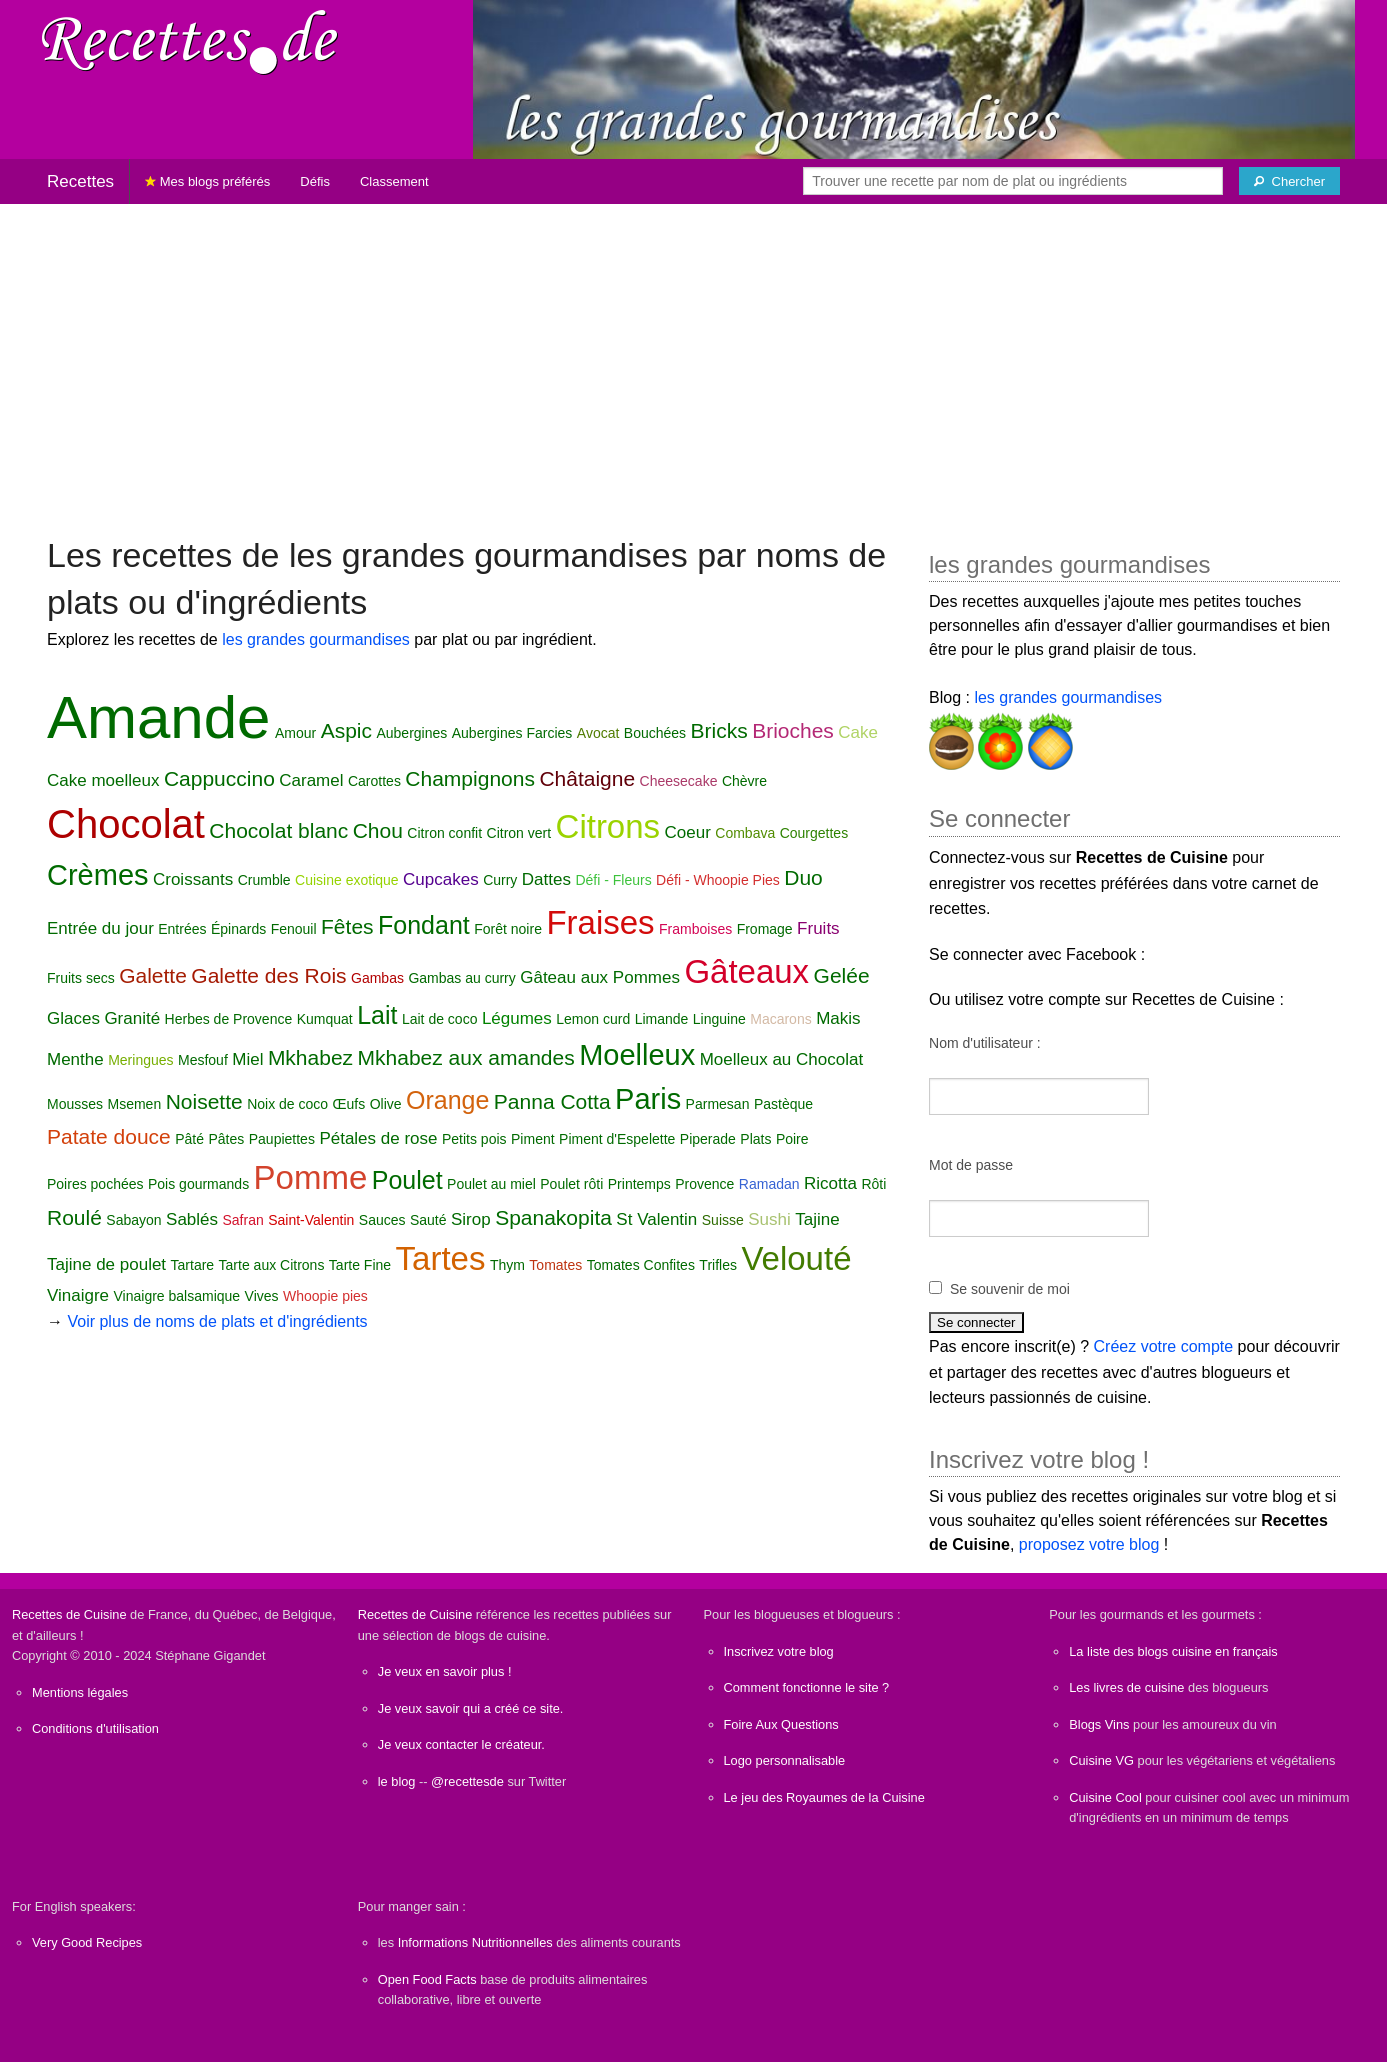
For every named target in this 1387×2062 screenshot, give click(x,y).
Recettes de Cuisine (69, 1614)
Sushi (769, 1219)
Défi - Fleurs (613, 880)
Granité (132, 1018)
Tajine (817, 1219)
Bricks (719, 730)
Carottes (374, 781)
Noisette (204, 1101)
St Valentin (656, 1219)
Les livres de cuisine (1126, 1687)
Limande (662, 1019)
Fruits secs (81, 978)
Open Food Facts (427, 1979)
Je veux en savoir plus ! (445, 1671)
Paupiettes (282, 1139)
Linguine (719, 1019)
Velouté (796, 1258)
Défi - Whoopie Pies (718, 880)
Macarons (780, 1019)
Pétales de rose (378, 1138)
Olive (386, 1104)
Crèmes (98, 875)
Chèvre (744, 781)
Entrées (182, 929)
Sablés (192, 1219)
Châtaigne (587, 778)
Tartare (193, 1265)
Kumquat (325, 1019)
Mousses (75, 1104)
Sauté (428, 1220)
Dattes (546, 879)
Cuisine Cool (1105, 1797)
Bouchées (655, 733)
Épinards (238, 929)
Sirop (471, 1219)
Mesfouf (203, 1060)
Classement (394, 181)
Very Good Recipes (87, 1942)
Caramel (311, 780)
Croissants (193, 879)
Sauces (382, 1220)
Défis (315, 181)
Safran (243, 1220)
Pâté (189, 1139)
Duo (803, 877)
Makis (838, 1018)
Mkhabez (310, 1057)
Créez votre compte (1164, 1346)
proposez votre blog (1089, 1544)
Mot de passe (971, 1165)
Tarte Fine (360, 1265)
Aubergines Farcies (512, 733)
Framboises (695, 929)
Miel (247, 1059)
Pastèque (783, 1104)
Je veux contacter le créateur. (461, 1744)
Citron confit (444, 833)
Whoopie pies (325, 1296)
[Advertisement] (694, 360)
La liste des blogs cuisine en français (1173, 1651)
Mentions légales (80, 1692)
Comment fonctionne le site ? (807, 1687)
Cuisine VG (1101, 1760)
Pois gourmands (198, 1184)
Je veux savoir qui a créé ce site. (471, 1708)
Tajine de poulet (106, 1264)
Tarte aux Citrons (272, 1265)
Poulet (407, 1180)
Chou (378, 830)
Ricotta (830, 1183)
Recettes (80, 181)
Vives (262, 1296)
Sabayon (133, 1220)
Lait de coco (440, 1019)
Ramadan (769, 1184)
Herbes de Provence (229, 1019)
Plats (755, 1139)
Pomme (311, 1177)
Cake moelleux (103, 780)
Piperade (708, 1139)
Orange (447, 1100)
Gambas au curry (461, 978)
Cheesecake (679, 781)
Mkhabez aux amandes (466, 1057)
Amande (158, 717)
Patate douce (109, 1136)
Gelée (842, 975)
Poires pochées (95, 1184)
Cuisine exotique (347, 880)
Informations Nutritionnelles (475, 1942)
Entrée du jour (100, 928)
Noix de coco (287, 1104)
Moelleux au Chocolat (781, 1059)
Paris (648, 1099)
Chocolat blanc (278, 830)
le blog (397, 1781)
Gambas (377, 978)
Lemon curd (593, 1019)
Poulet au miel (491, 1184)
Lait (377, 1015)
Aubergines (411, 733)
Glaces (73, 1018)
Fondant (424, 925)
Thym (507, 1265)
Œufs (349, 1104)
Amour (295, 733)
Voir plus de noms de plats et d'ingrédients (217, 1321)
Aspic (346, 730)
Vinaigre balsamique (177, 1296)
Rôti (873, 1184)
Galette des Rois (268, 975)
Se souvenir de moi (1010, 1289)
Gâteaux (746, 971)
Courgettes (814, 833)
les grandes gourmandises (316, 639)
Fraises (600, 922)
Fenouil (294, 929)
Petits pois (474, 1139)
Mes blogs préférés (207, 181)
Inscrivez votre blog (779, 1651)
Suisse (723, 1220)
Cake (858, 732)
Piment (533, 1139)
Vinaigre (78, 1295)
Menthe (75, 1059)
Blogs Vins (1099, 1724)
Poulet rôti (571, 1184)
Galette (153, 975)
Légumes (517, 1018)
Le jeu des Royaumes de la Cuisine (824, 1797)
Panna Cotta (552, 1101)
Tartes (441, 1258)
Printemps (639, 1184)
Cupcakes (441, 879)
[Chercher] (1289, 181)
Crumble (264, 880)
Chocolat (126, 824)
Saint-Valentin (311, 1220)
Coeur (688, 832)
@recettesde (467, 1781)
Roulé (74, 1217)
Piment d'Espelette (617, 1139)
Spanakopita (553, 1217)
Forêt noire (508, 929)
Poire (792, 1139)
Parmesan (718, 1104)
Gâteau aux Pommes (600, 977)
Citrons (608, 826)
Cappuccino (219, 778)
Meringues (140, 1060)
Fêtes (347, 926)
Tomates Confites (641, 1265)
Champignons (470, 778)
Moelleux (637, 1055)
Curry (500, 880)
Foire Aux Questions (781, 1724)
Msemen (134, 1104)
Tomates (555, 1265)
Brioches (793, 730)
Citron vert (519, 833)
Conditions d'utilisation (95, 1728)
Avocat (598, 733)
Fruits (818, 928)
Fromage (765, 929)
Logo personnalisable (785, 1760)
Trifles (718, 1265)
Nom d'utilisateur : (985, 1043)
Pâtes (226, 1139)
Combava (745, 833)
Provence (704, 1184)
